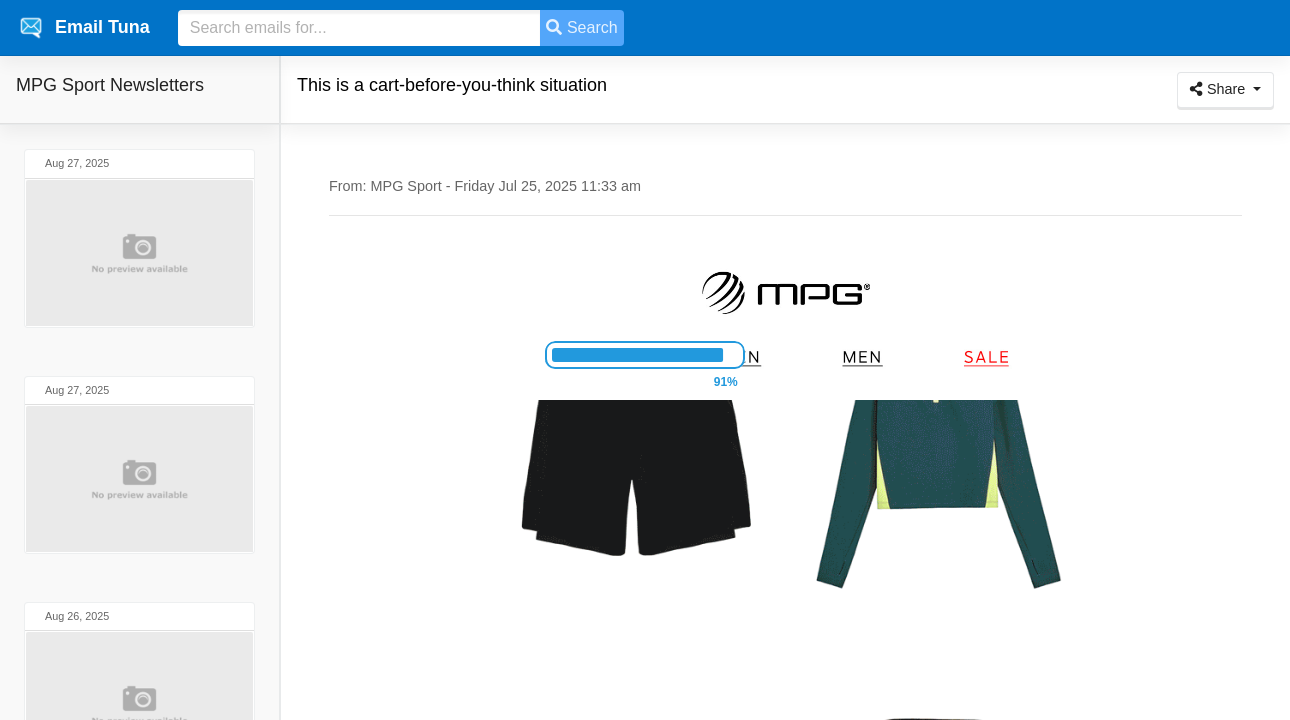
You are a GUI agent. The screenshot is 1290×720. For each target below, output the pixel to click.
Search (581, 27)
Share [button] (1219, 89)
